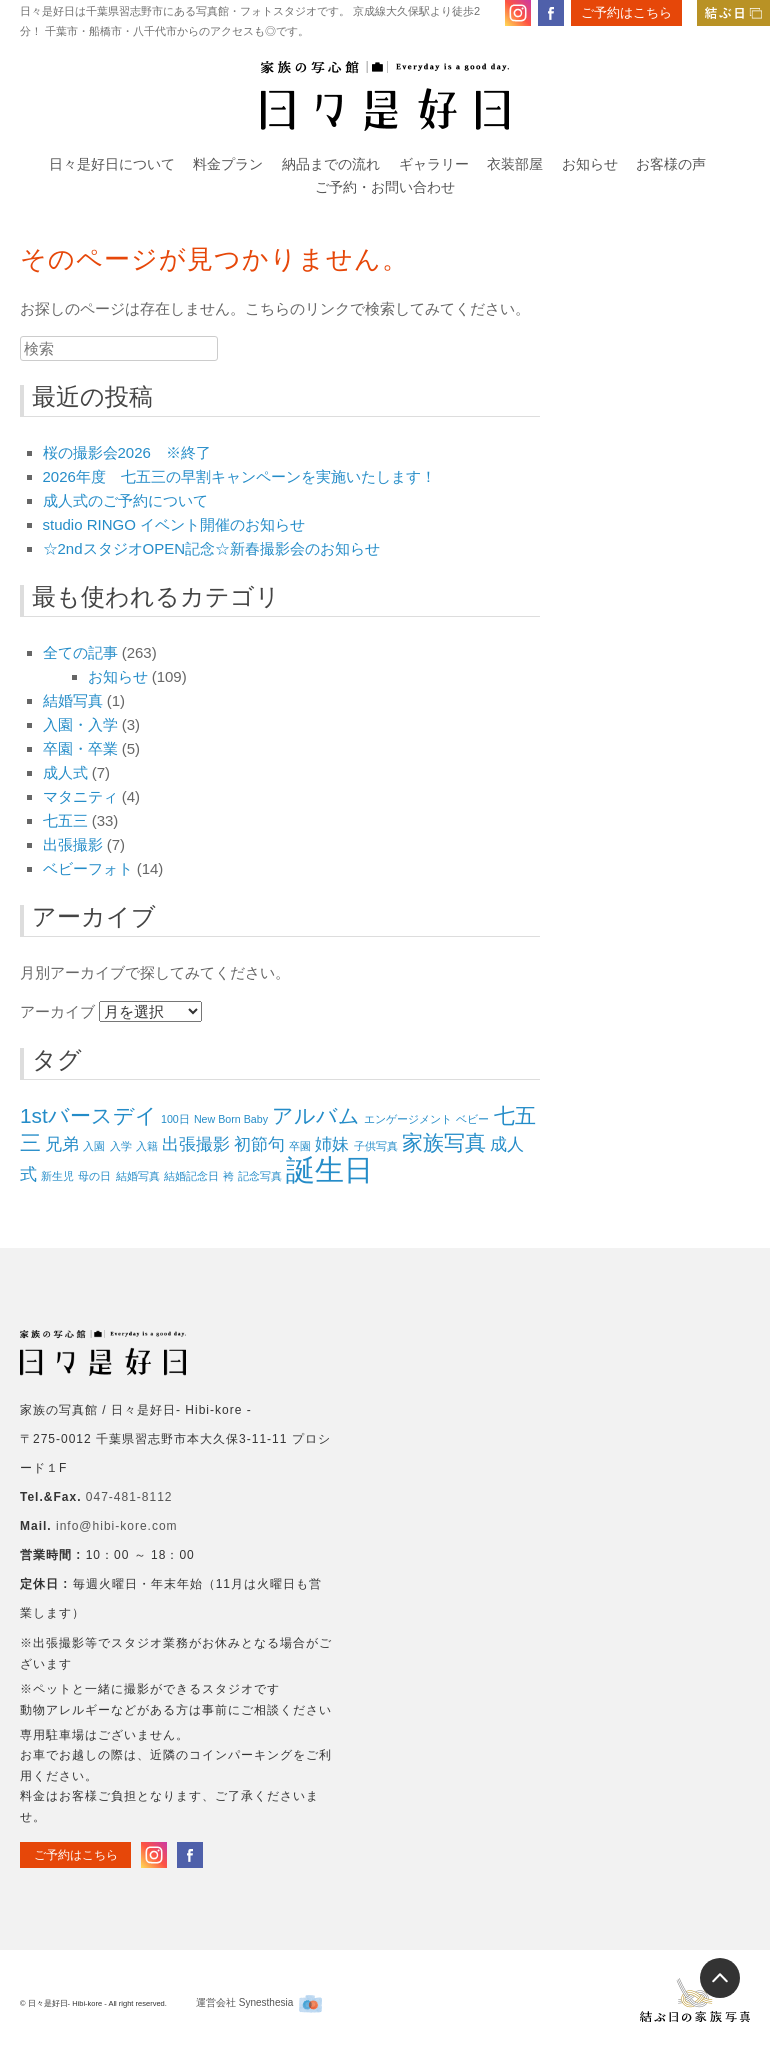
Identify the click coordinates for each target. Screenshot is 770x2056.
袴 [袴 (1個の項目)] (228, 1176)
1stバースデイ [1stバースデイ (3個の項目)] (88, 1115)
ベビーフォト (88, 868)
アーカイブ (57, 1011)
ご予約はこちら (626, 12)
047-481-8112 (129, 1497)
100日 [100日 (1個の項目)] (175, 1119)
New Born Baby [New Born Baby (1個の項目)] (231, 1119)
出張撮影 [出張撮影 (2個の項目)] (196, 1144)
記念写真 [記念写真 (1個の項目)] (260, 1176)
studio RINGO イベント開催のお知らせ (174, 524)
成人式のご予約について (125, 500)
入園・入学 (80, 724)
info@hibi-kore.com (117, 1526)
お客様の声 (671, 164)
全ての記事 (80, 652)
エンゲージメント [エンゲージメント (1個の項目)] (408, 1119)
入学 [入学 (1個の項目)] (121, 1146)
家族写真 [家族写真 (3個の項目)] (444, 1142)
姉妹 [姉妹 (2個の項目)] (332, 1144)
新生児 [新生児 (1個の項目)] (57, 1176)
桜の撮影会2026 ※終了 (127, 452)
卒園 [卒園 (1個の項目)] (300, 1146)
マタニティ (80, 796)
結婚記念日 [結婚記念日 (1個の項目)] (191, 1176)
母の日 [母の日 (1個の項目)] (94, 1176)
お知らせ (590, 164)
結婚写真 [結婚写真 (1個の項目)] (138, 1176)
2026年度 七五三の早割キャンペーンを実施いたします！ (239, 476)
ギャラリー (434, 164)
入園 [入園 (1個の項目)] (94, 1146)
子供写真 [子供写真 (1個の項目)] (376, 1146)
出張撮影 (73, 844)
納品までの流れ (331, 164)
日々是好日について (112, 164)
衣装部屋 (515, 164)
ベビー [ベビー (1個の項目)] (472, 1119)
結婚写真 (73, 700)
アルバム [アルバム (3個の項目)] (316, 1115)
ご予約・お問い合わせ (385, 187)
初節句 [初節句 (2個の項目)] (259, 1144)
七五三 (65, 820)
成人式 (65, 772)
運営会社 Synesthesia (259, 2002)
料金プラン (228, 164)
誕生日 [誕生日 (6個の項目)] (329, 1169)
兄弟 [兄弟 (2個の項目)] (62, 1144)
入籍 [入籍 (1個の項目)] (147, 1146)
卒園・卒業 (80, 748)
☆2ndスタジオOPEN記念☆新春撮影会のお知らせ (212, 548)
